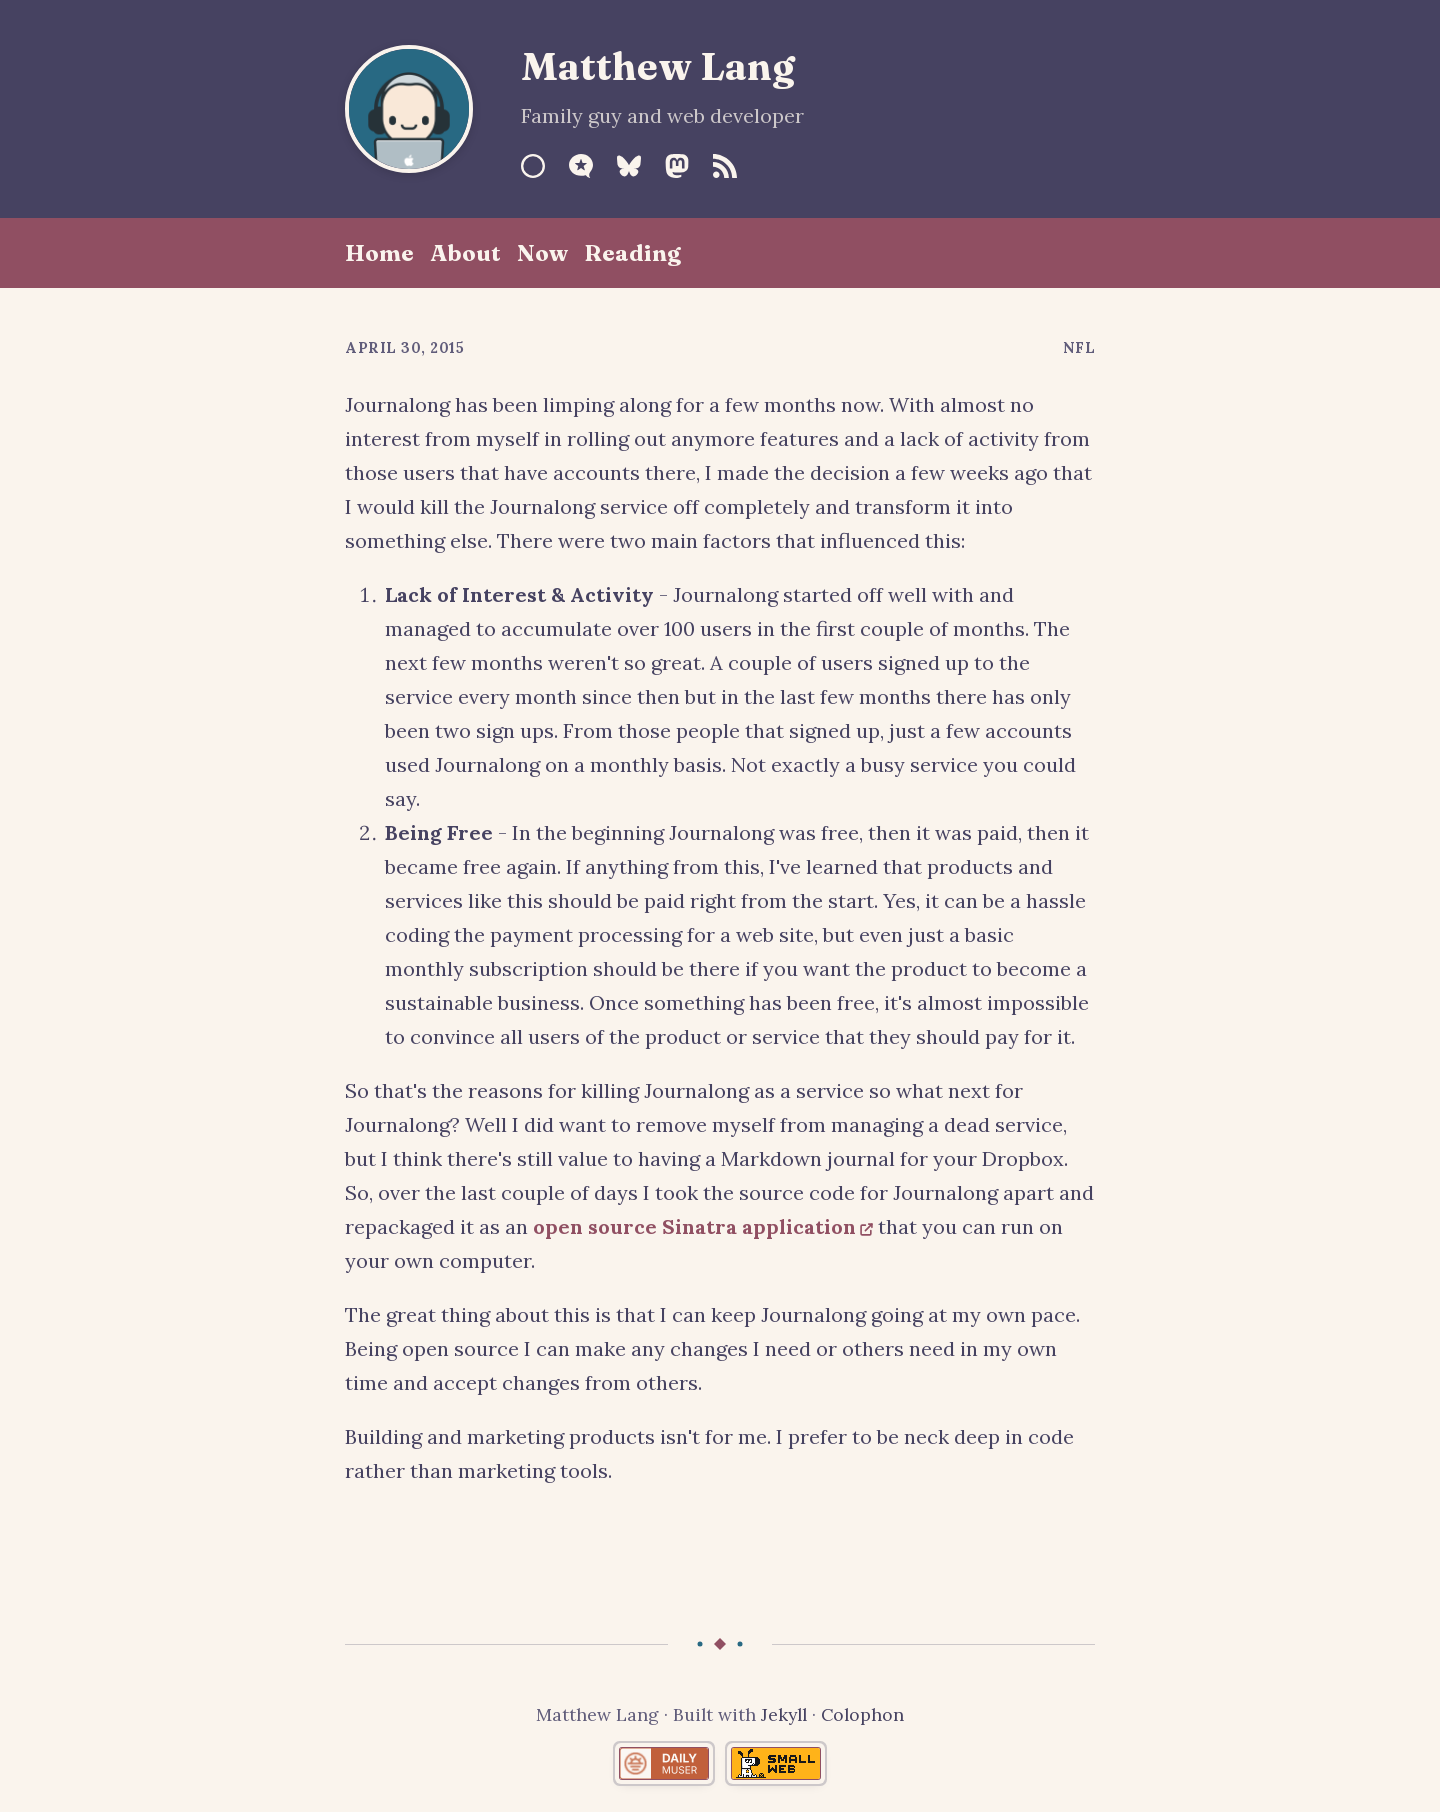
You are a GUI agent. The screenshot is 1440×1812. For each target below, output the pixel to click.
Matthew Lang (658, 66)
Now (542, 253)
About (465, 253)
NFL (1079, 348)
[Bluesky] (629, 166)
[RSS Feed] (725, 166)
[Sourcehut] (533, 166)
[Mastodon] (677, 166)
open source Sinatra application (694, 1226)
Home (379, 253)
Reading (632, 253)
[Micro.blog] (581, 166)
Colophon (862, 1714)
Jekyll (784, 1714)
